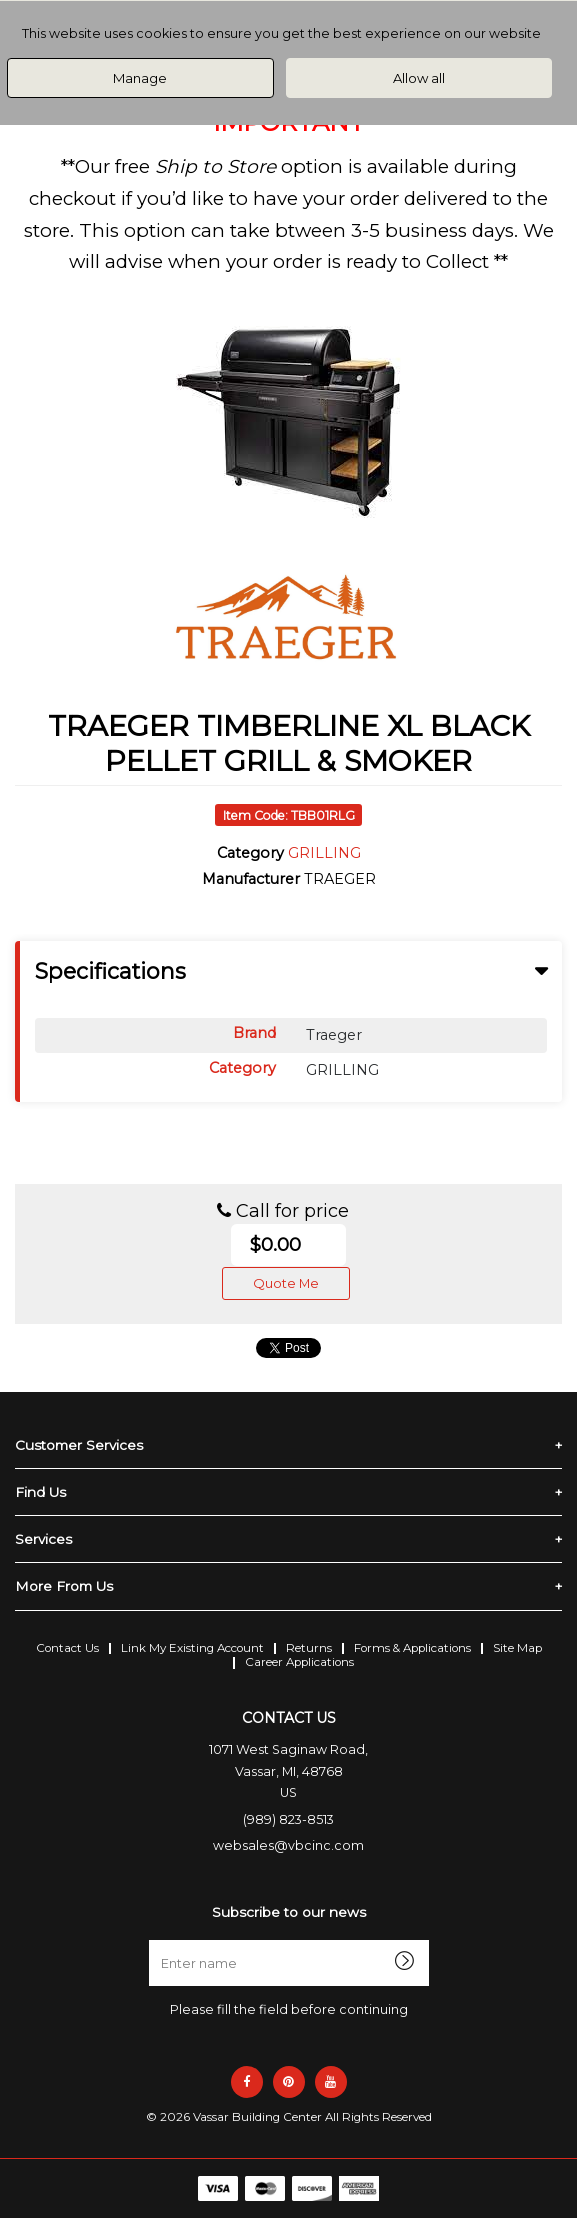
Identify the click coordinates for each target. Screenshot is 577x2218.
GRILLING (324, 853)
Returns (309, 1648)
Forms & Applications (412, 1648)
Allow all (419, 78)
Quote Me (286, 1283)
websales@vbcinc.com (288, 1845)
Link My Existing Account (192, 1648)
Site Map (517, 1648)
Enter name (294, 1939)
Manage (140, 78)
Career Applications (299, 1662)
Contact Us (67, 1648)
